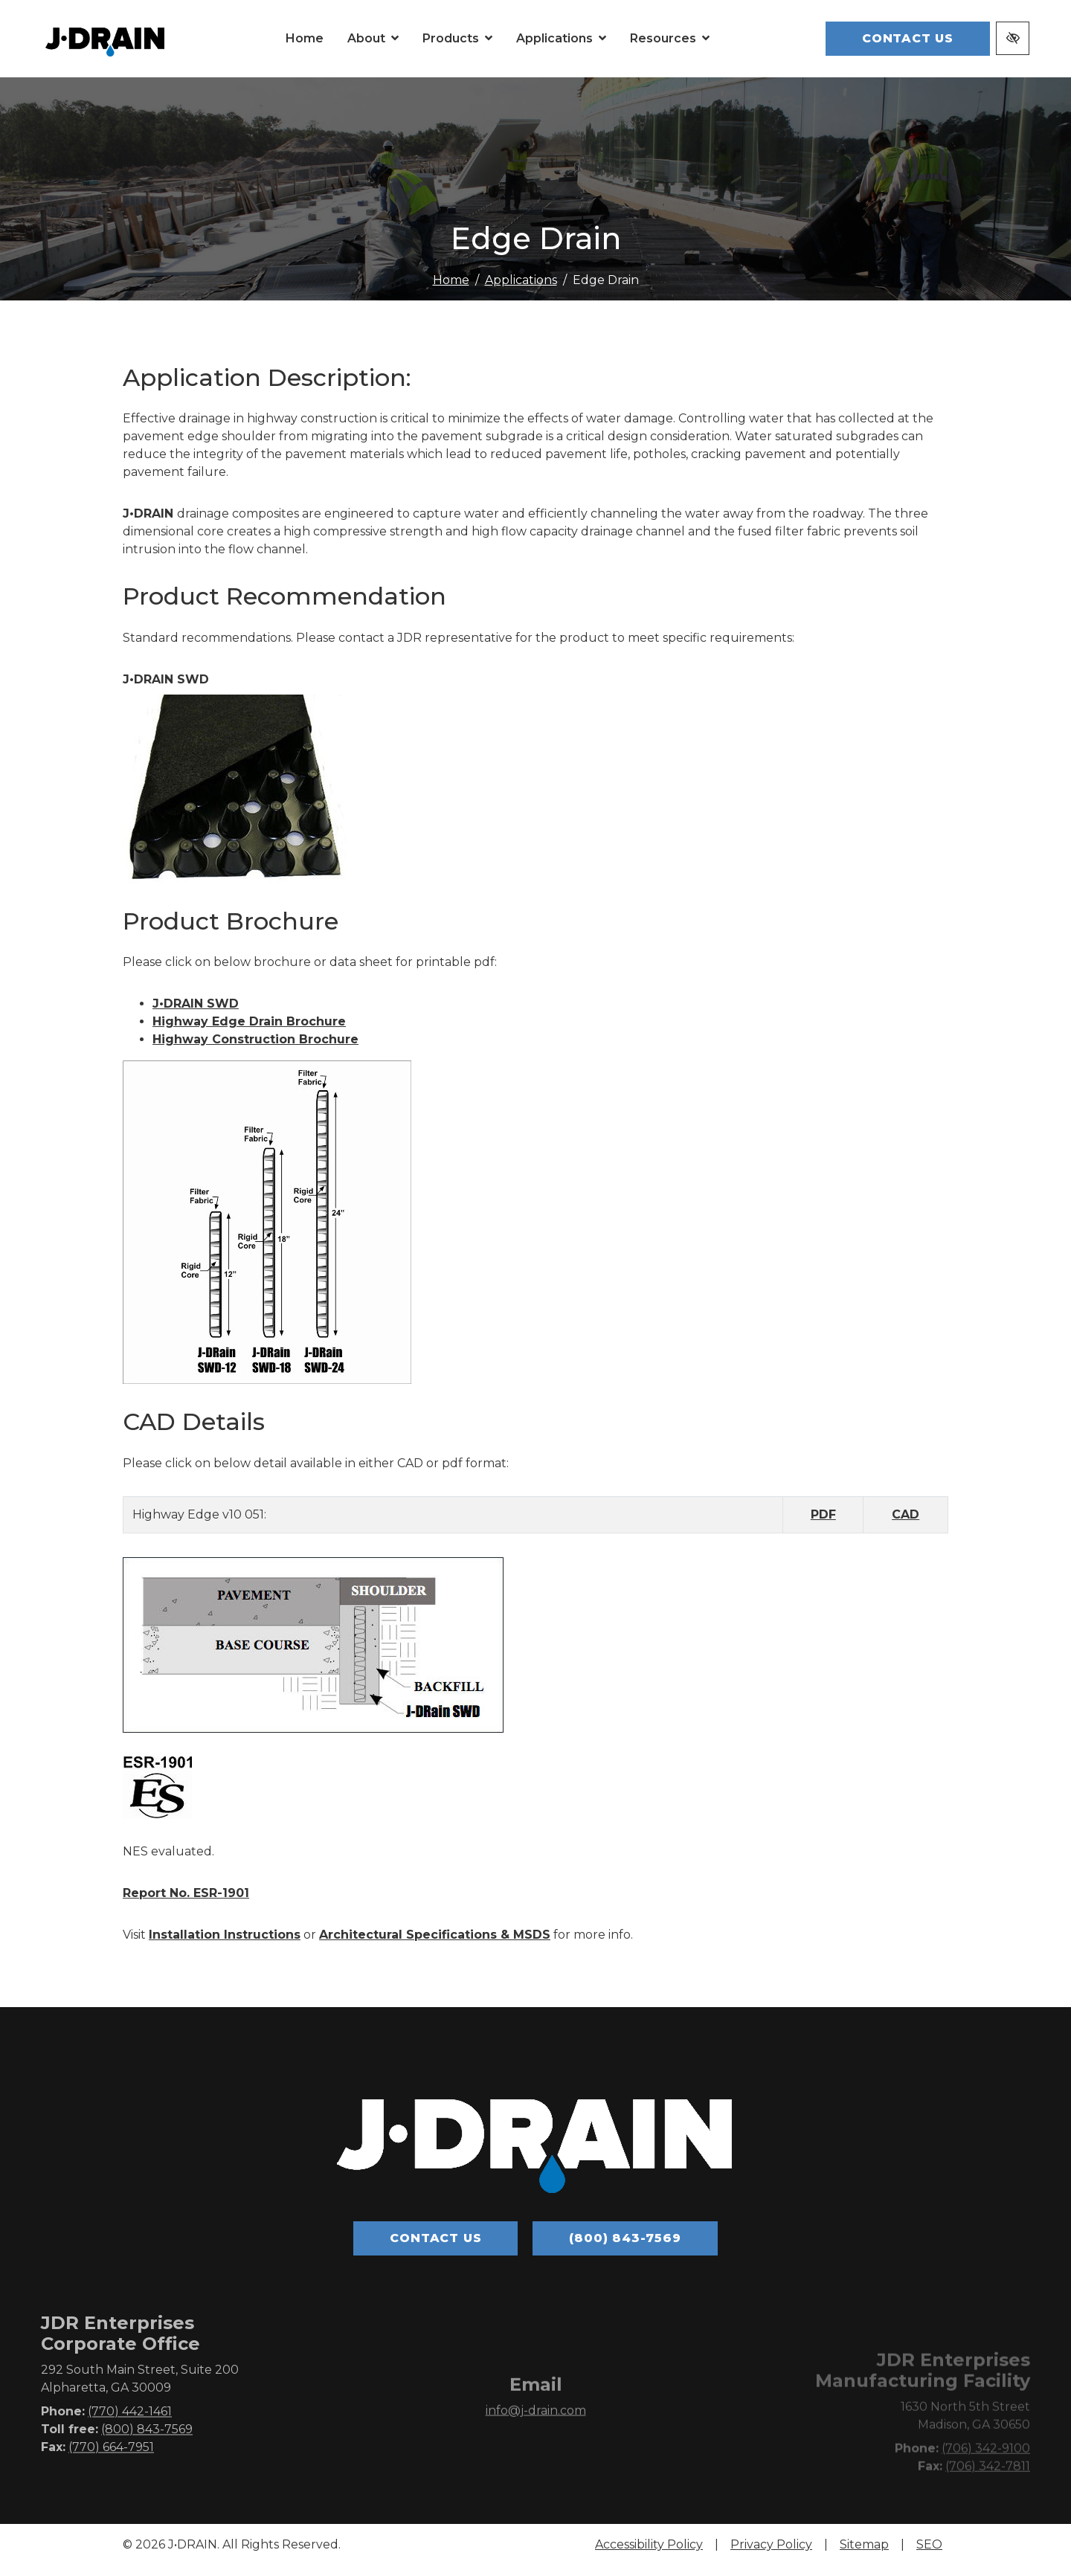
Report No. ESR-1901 (186, 1903)
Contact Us (907, 43)
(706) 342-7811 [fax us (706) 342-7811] (987, 2497)
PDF (823, 1524)
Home (451, 290)
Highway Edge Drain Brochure (249, 1032)
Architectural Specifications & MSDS (434, 1944)
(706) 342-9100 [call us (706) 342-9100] (986, 2480)
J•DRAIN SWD (195, 1014)
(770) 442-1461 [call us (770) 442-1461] (130, 2442)
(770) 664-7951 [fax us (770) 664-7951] (111, 2477)
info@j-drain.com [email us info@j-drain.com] (536, 2445)
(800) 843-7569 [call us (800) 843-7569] (625, 2248)
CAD (905, 1524)
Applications (521, 290)
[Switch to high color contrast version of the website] (1012, 43)
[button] (402, 44)
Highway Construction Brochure (255, 1050)
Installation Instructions (224, 1944)
